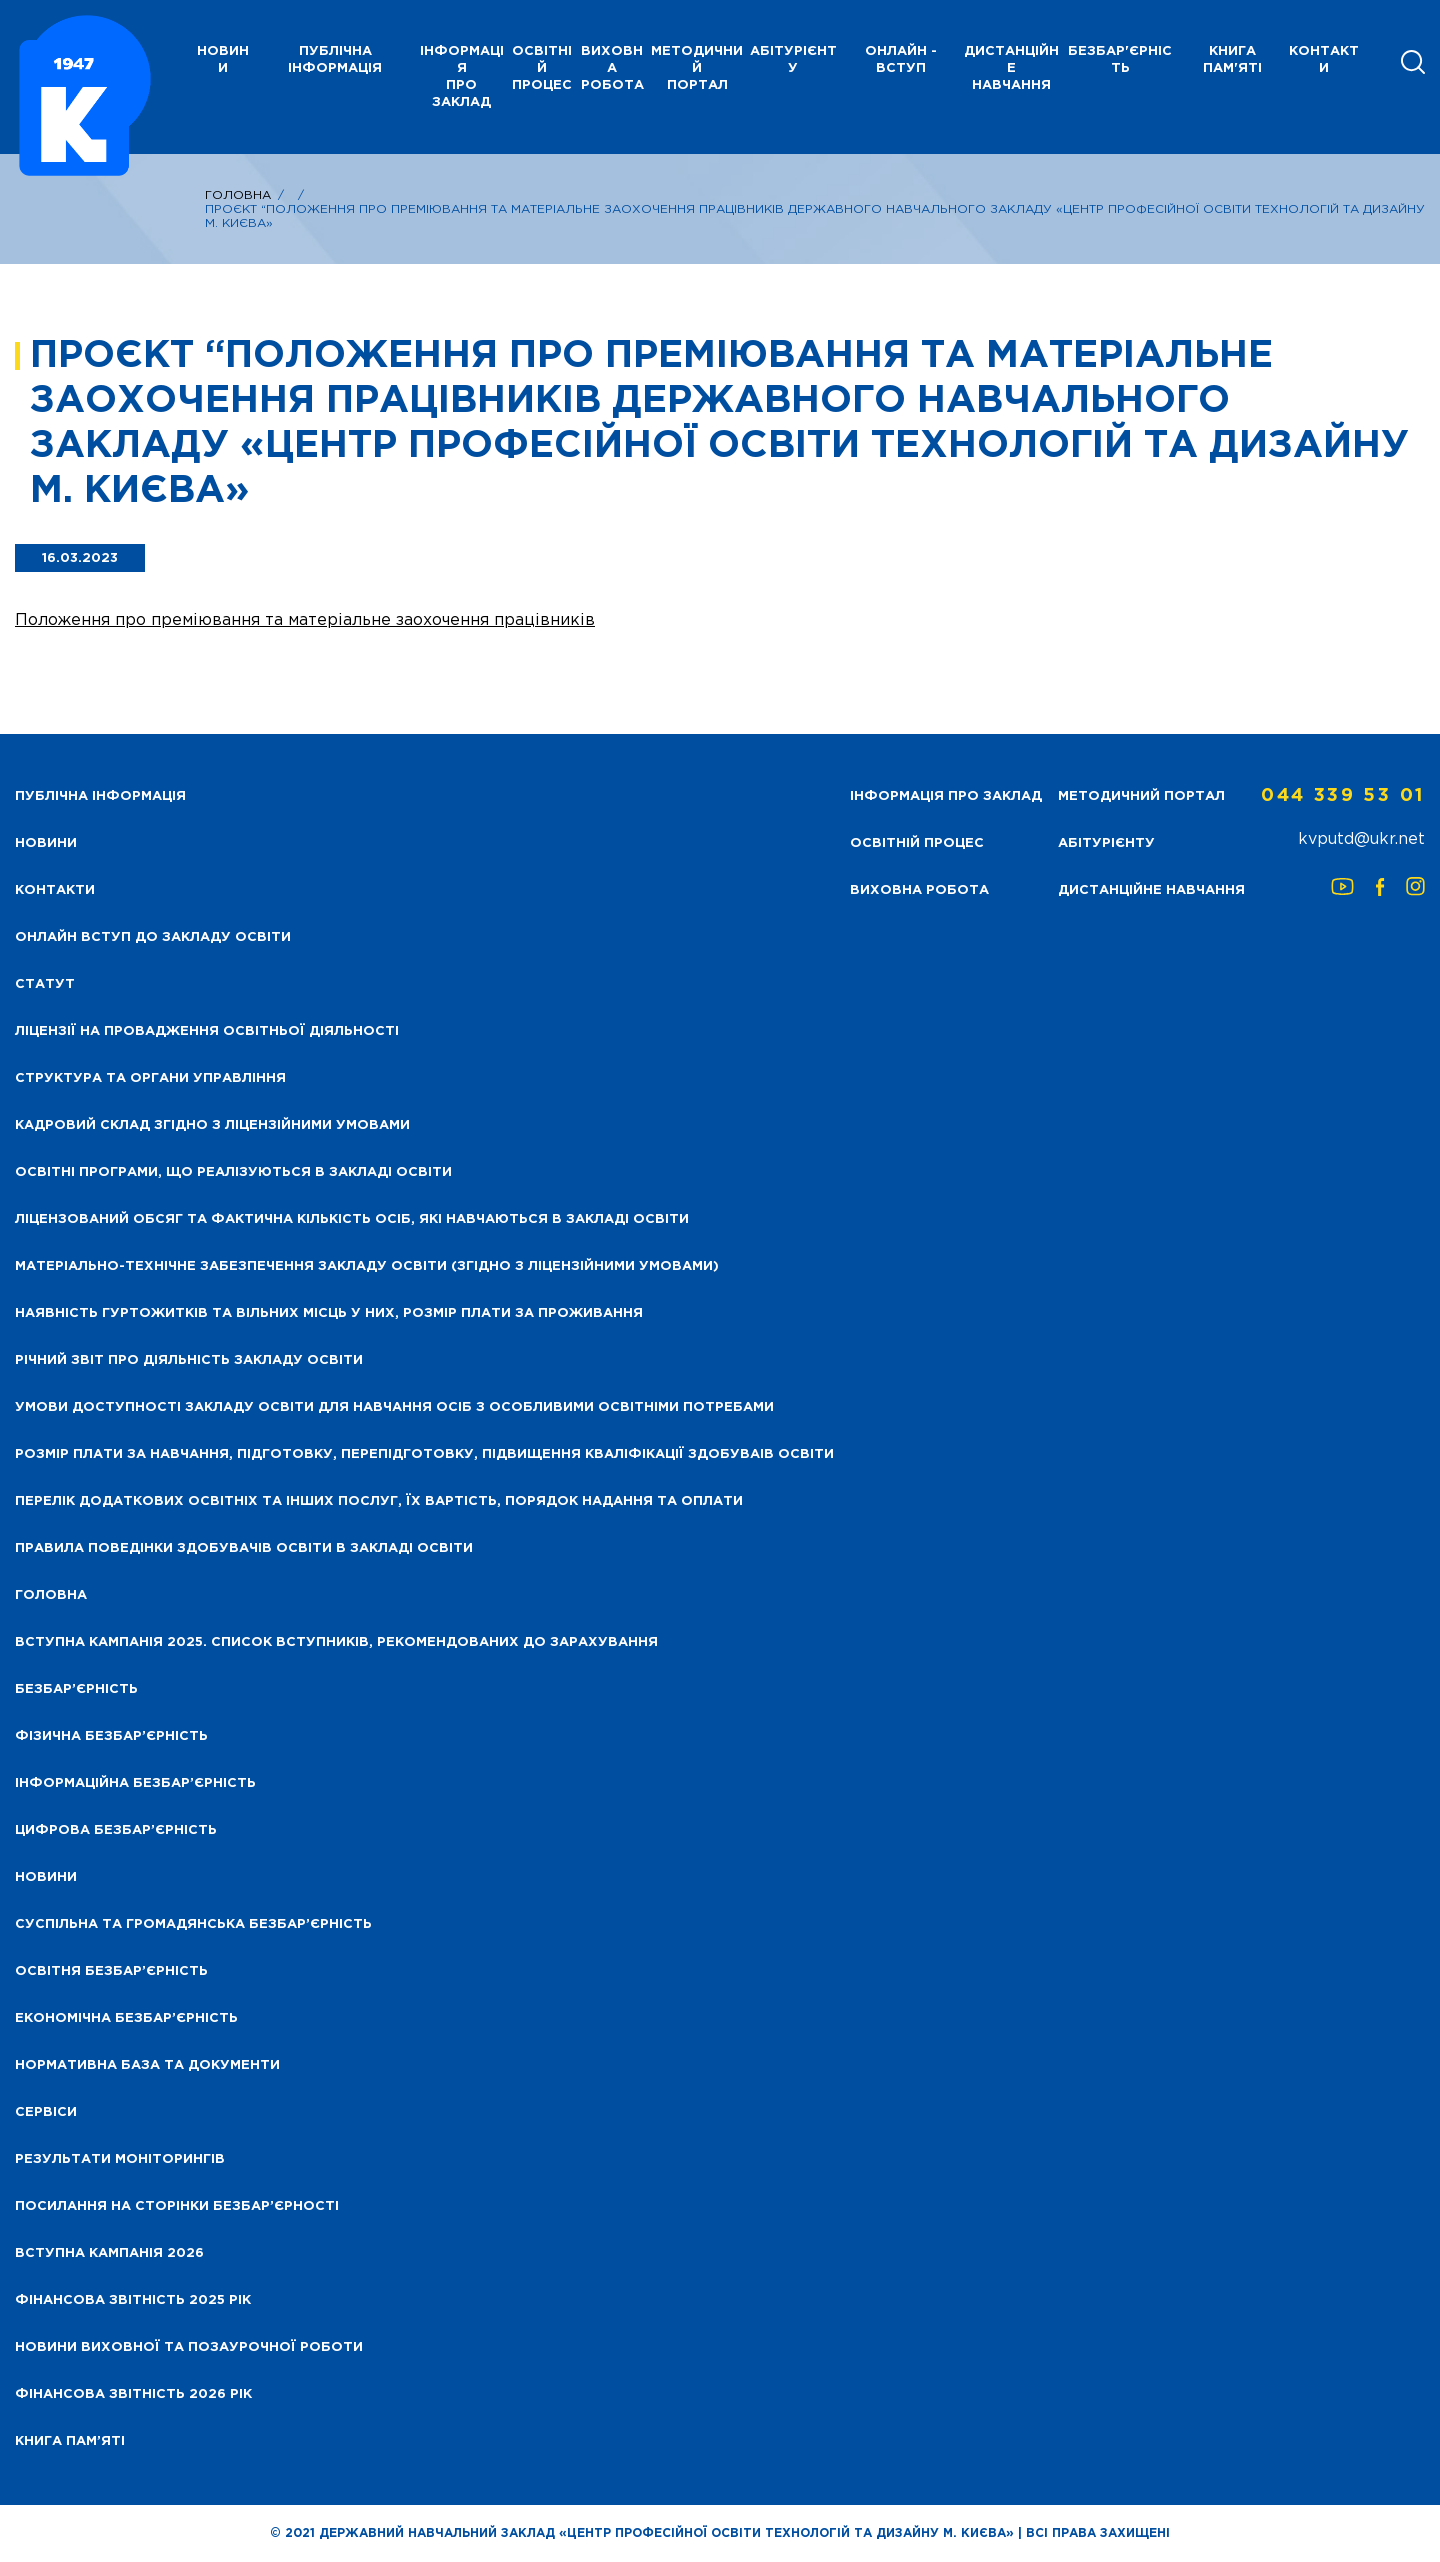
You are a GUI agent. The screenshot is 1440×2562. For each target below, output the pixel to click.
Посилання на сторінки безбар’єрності (177, 2206)
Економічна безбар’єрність (126, 2018)
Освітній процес (542, 68)
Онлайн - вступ (901, 60)
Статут (45, 984)
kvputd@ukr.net (1361, 839)
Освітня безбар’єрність (111, 1971)
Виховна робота (612, 68)
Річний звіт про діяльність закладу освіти (189, 1360)
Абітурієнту (793, 60)
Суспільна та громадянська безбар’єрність (193, 1924)
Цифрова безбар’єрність (116, 1830)
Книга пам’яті (70, 2441)
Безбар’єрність (76, 1689)
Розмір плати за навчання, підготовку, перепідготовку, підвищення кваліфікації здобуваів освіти (424, 1454)
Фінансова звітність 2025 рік (133, 2300)
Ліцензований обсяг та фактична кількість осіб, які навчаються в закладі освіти (352, 1219)
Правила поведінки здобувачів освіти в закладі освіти (244, 1548)
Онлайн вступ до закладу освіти (153, 937)
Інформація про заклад (462, 77)
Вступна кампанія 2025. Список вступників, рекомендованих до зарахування (336, 1642)
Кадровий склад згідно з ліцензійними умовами (212, 1125)
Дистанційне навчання (1011, 68)
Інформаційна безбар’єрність (135, 1783)
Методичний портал (697, 68)
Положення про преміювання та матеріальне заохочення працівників (305, 620)
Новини (46, 1877)
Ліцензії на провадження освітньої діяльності (207, 1031)
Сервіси (46, 2112)
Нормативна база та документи (147, 2065)
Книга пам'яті (1232, 60)
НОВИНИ (223, 60)
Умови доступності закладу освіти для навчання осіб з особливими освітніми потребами (394, 1407)
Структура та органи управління (150, 1078)
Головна (238, 195)
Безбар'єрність (1120, 60)
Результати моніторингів (120, 2159)
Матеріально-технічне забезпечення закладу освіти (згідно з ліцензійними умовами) (367, 1266)
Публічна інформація (335, 60)
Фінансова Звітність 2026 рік (133, 2394)
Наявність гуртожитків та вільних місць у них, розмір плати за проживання (329, 1313)
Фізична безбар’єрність (111, 1736)
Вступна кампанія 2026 (109, 2253)
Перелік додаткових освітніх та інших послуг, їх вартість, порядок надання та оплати (379, 1501)
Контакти (1324, 60)
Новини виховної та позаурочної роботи (189, 2347)
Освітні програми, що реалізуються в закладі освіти (233, 1172)
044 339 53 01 (1343, 796)
